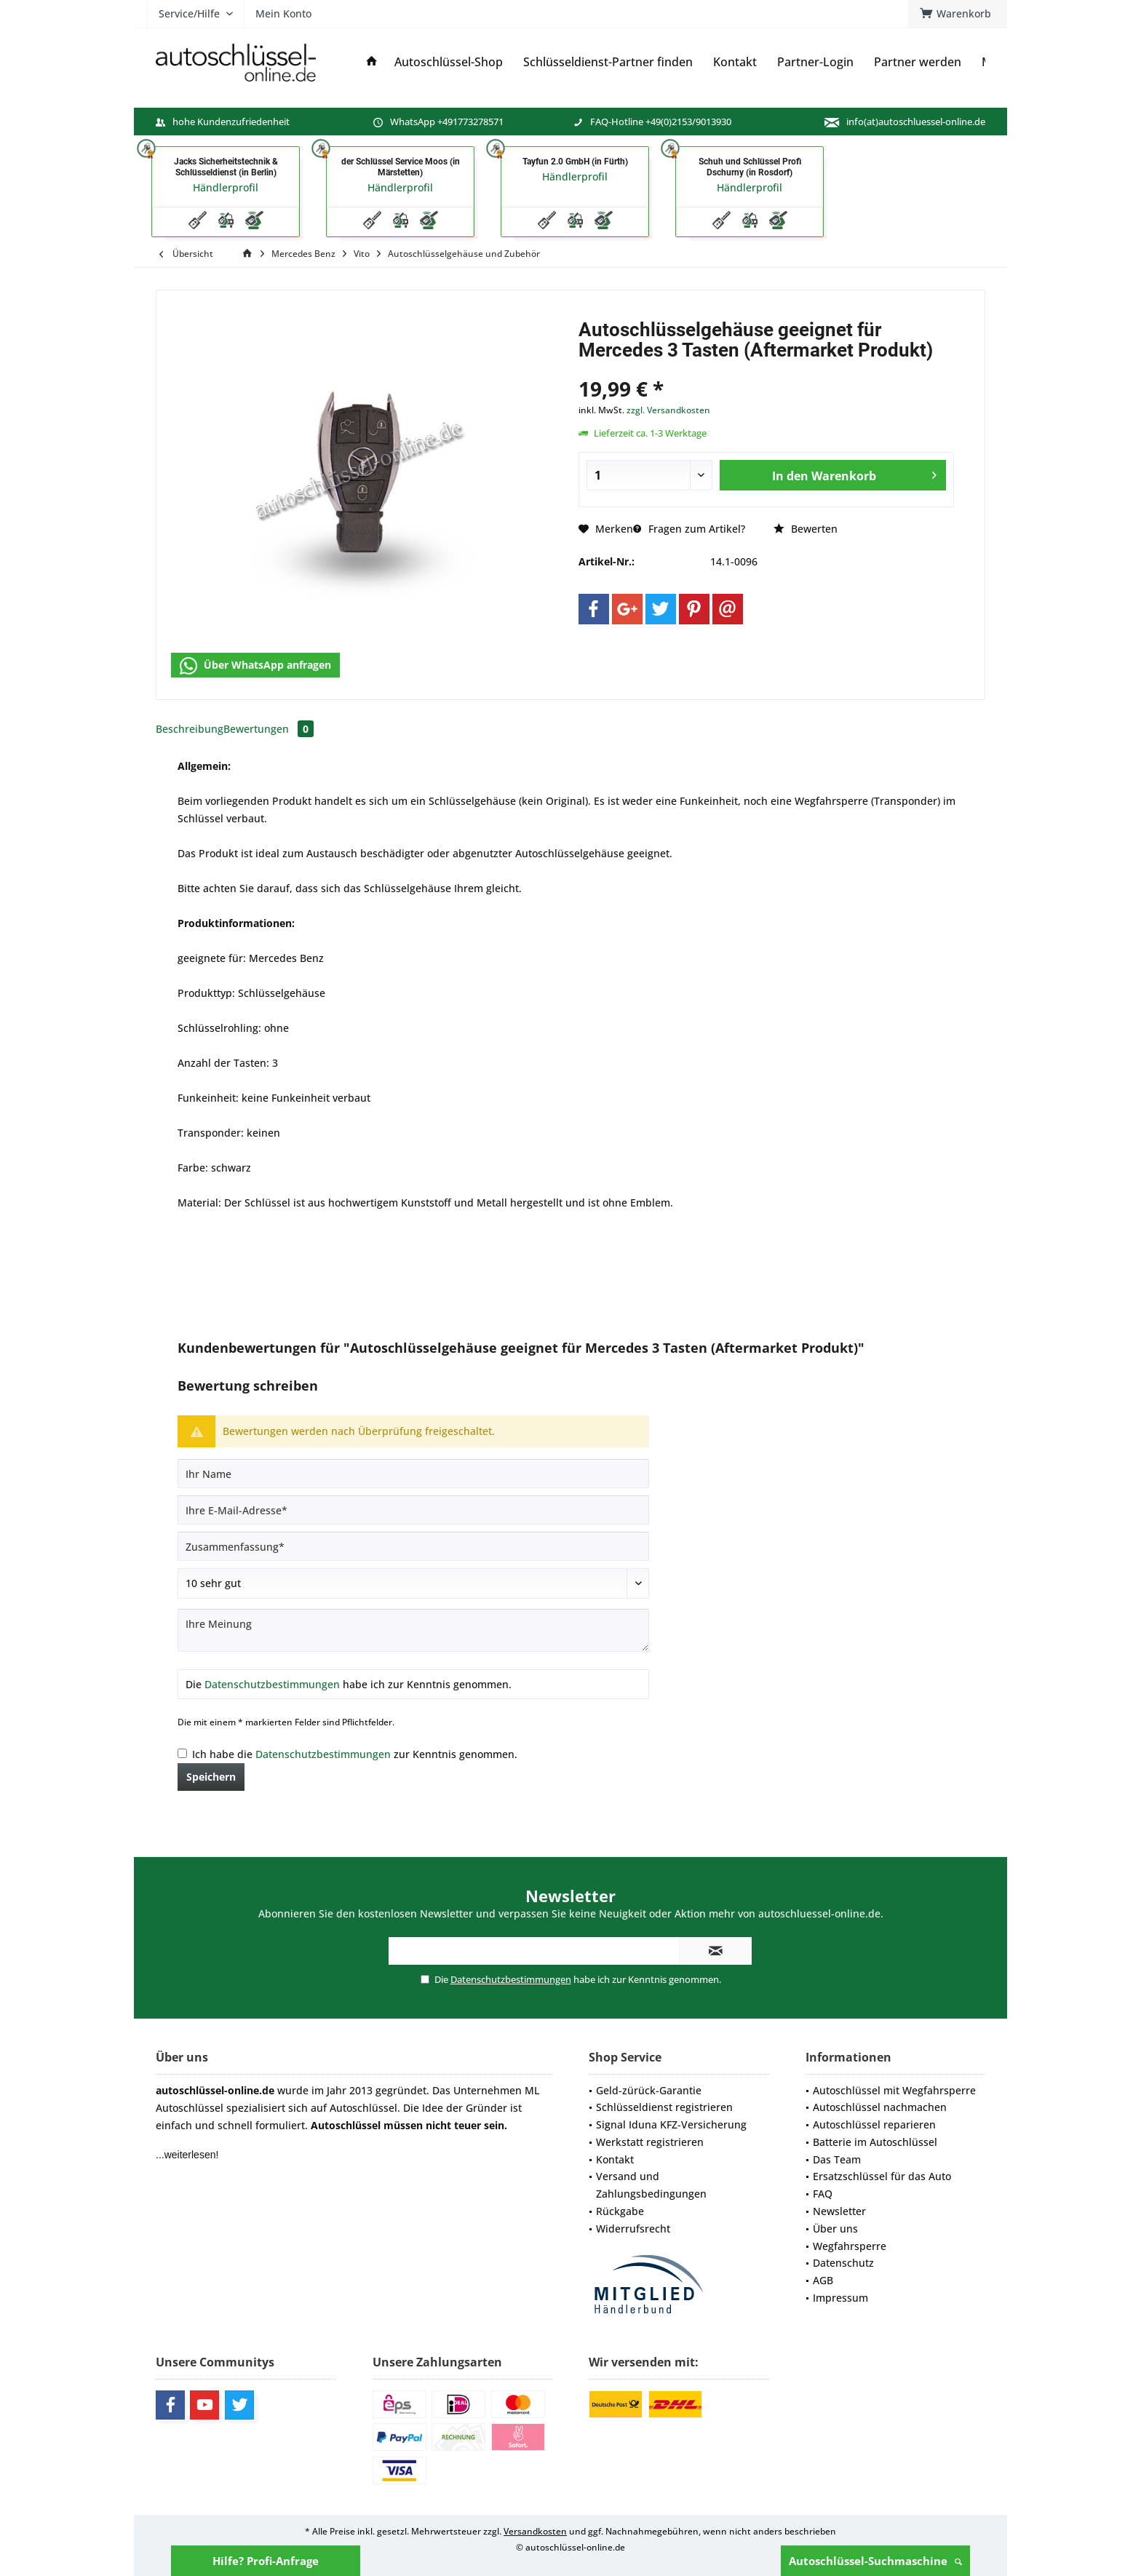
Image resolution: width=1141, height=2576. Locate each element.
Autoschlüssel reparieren (874, 2124)
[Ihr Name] (413, 1473)
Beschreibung (189, 729)
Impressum (840, 2298)
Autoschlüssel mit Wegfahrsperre (894, 2090)
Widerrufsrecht (633, 2228)
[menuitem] (957, 14)
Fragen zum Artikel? (689, 529)
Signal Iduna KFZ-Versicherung (671, 2124)
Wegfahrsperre (849, 2246)
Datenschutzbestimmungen (272, 1684)
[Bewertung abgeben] (413, 1583)
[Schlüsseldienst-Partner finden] (608, 62)
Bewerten (806, 529)
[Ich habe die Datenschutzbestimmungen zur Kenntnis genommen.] (182, 1753)
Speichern (211, 1777)
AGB (823, 2280)
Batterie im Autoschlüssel (875, 2142)
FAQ (822, 2194)
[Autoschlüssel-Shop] (448, 62)
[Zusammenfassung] (413, 1546)
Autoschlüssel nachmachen (880, 2107)
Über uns (835, 2228)
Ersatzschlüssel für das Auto (882, 2176)
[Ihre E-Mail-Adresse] (413, 1509)
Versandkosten (535, 2531)
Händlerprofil (225, 187)
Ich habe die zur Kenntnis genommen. (354, 1754)
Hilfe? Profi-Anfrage (265, 2560)
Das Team (837, 2159)
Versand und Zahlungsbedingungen (651, 2185)
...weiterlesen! (187, 2154)
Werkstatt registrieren (650, 2142)
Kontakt (615, 2159)
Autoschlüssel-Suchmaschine (875, 2560)
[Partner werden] (917, 62)
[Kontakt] (735, 62)
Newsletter (839, 2211)
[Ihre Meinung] (413, 1630)
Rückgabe (620, 2211)
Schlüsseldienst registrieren (664, 2107)
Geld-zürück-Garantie (648, 2090)
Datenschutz (843, 2263)
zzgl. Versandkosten (668, 410)
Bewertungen (268, 729)
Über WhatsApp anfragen (255, 666)
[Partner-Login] (815, 62)
